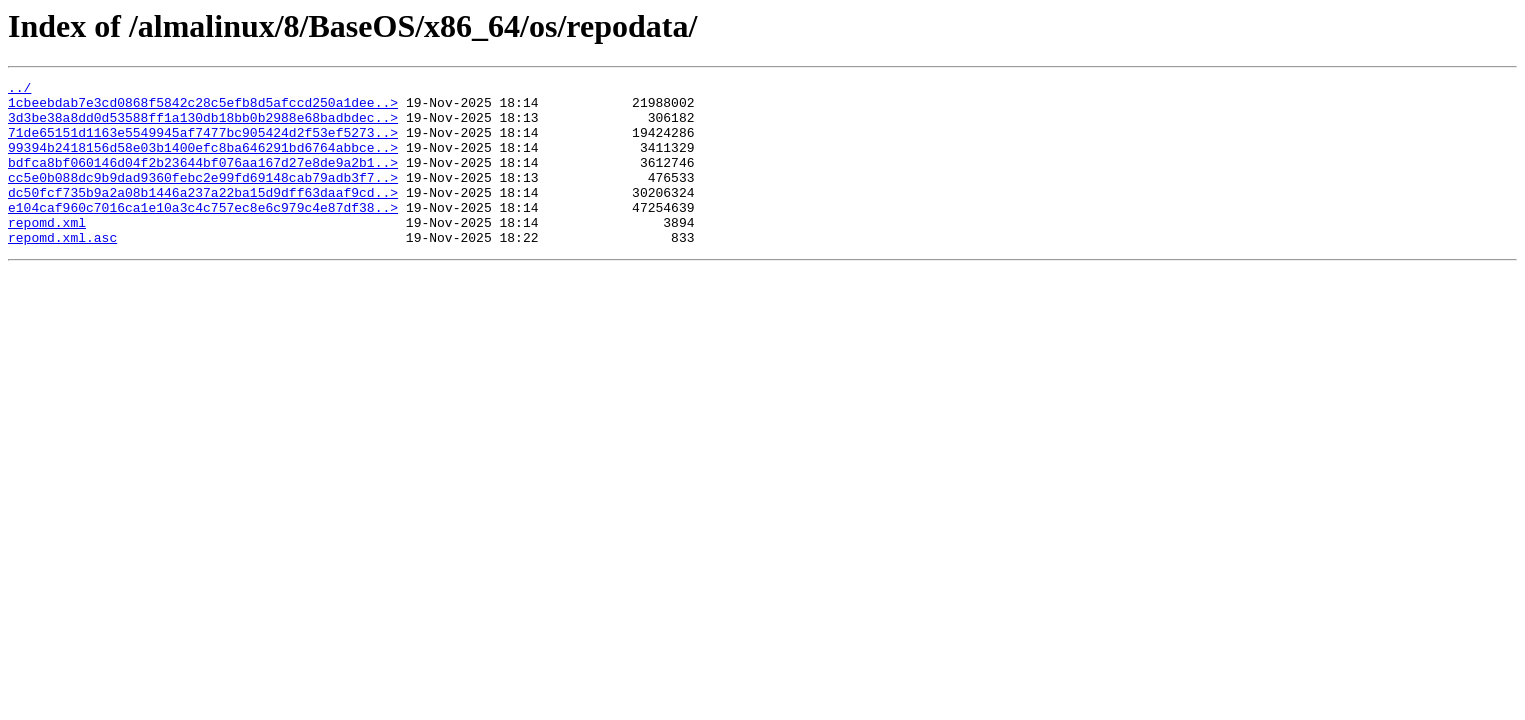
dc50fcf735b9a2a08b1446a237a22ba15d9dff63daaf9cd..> (203, 216)
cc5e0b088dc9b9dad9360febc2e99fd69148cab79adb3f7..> (203, 198)
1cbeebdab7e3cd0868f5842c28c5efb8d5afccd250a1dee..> (203, 108)
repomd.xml (47, 252)
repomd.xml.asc (62, 270)
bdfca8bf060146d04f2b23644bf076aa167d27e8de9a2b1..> (203, 180)
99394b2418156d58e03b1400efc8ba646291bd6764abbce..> (203, 162)
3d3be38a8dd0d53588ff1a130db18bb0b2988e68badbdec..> (203, 126)
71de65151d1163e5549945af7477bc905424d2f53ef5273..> (203, 144)
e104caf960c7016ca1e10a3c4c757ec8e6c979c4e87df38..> (203, 234)
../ (19, 90)
